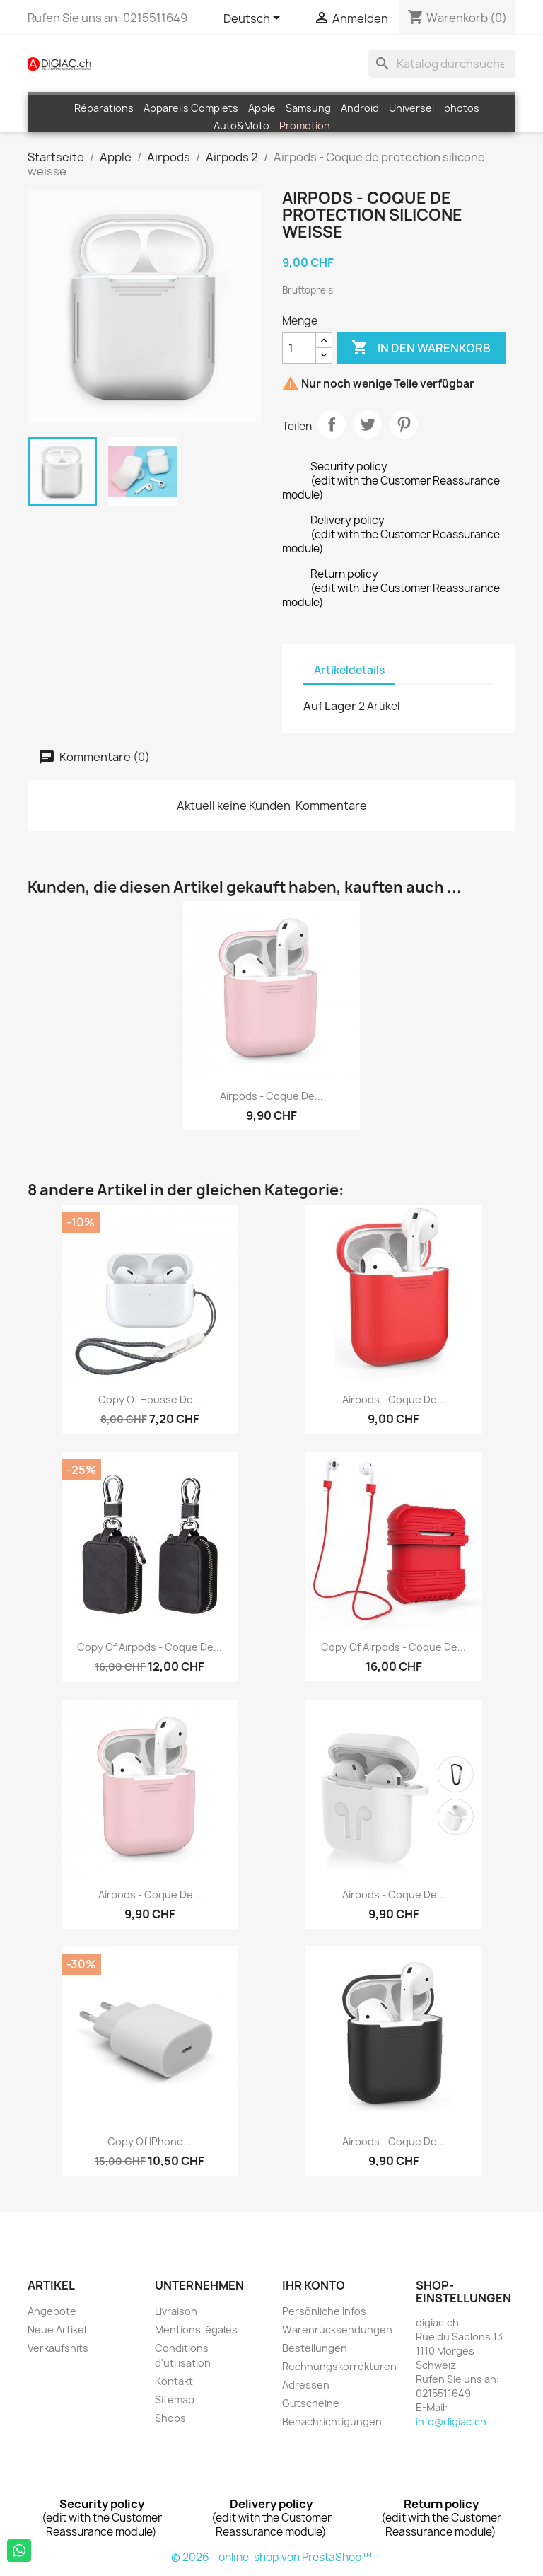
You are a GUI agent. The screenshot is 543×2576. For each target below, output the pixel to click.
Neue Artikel (57, 2329)
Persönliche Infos (324, 2311)
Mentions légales (196, 2329)
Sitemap (174, 2399)
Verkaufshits (58, 2348)
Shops (170, 2418)
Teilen (331, 424)
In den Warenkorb (421, 348)
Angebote (52, 2311)
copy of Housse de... (150, 1399)
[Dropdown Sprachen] (254, 19)
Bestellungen (314, 2348)
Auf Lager (329, 706)
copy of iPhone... (149, 2141)
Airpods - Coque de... (271, 1096)
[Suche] (441, 64)
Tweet (368, 424)
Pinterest (404, 424)
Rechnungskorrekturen (339, 2366)
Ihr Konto (313, 2285)
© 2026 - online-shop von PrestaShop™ (271, 2557)
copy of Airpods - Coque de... (149, 1647)
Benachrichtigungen (332, 2421)
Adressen (305, 2384)
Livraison (176, 2311)
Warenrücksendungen (337, 2329)
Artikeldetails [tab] (349, 670)
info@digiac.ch (451, 2421)
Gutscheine (310, 2403)
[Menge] (299, 348)
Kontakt (174, 2381)
